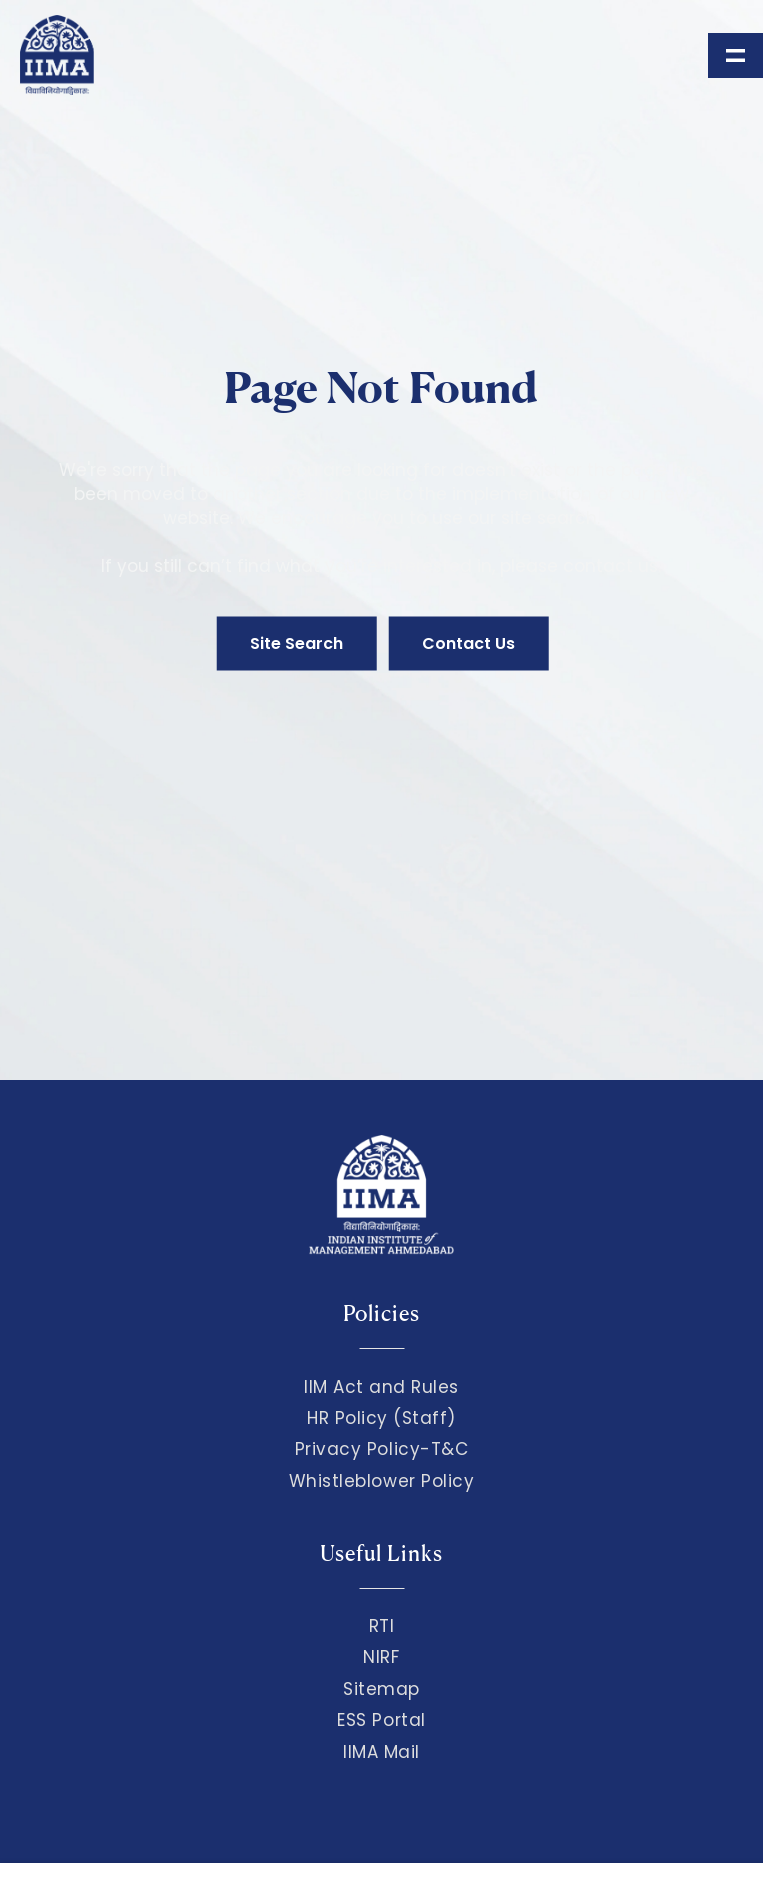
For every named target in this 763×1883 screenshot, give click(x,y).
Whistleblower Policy (382, 1481)
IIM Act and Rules (381, 1387)
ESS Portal (381, 1720)
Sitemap (381, 1689)
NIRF (381, 1657)
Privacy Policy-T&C (382, 1449)
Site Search (296, 643)
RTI (382, 1626)
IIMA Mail (381, 1752)
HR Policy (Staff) (381, 1418)
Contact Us (468, 643)
